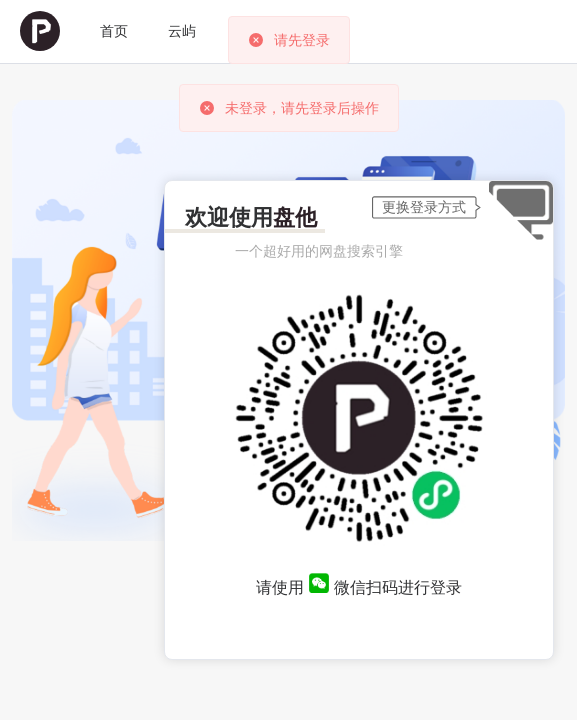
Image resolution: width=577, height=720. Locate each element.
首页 (114, 31)
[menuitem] (40, 31)
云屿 (182, 31)
